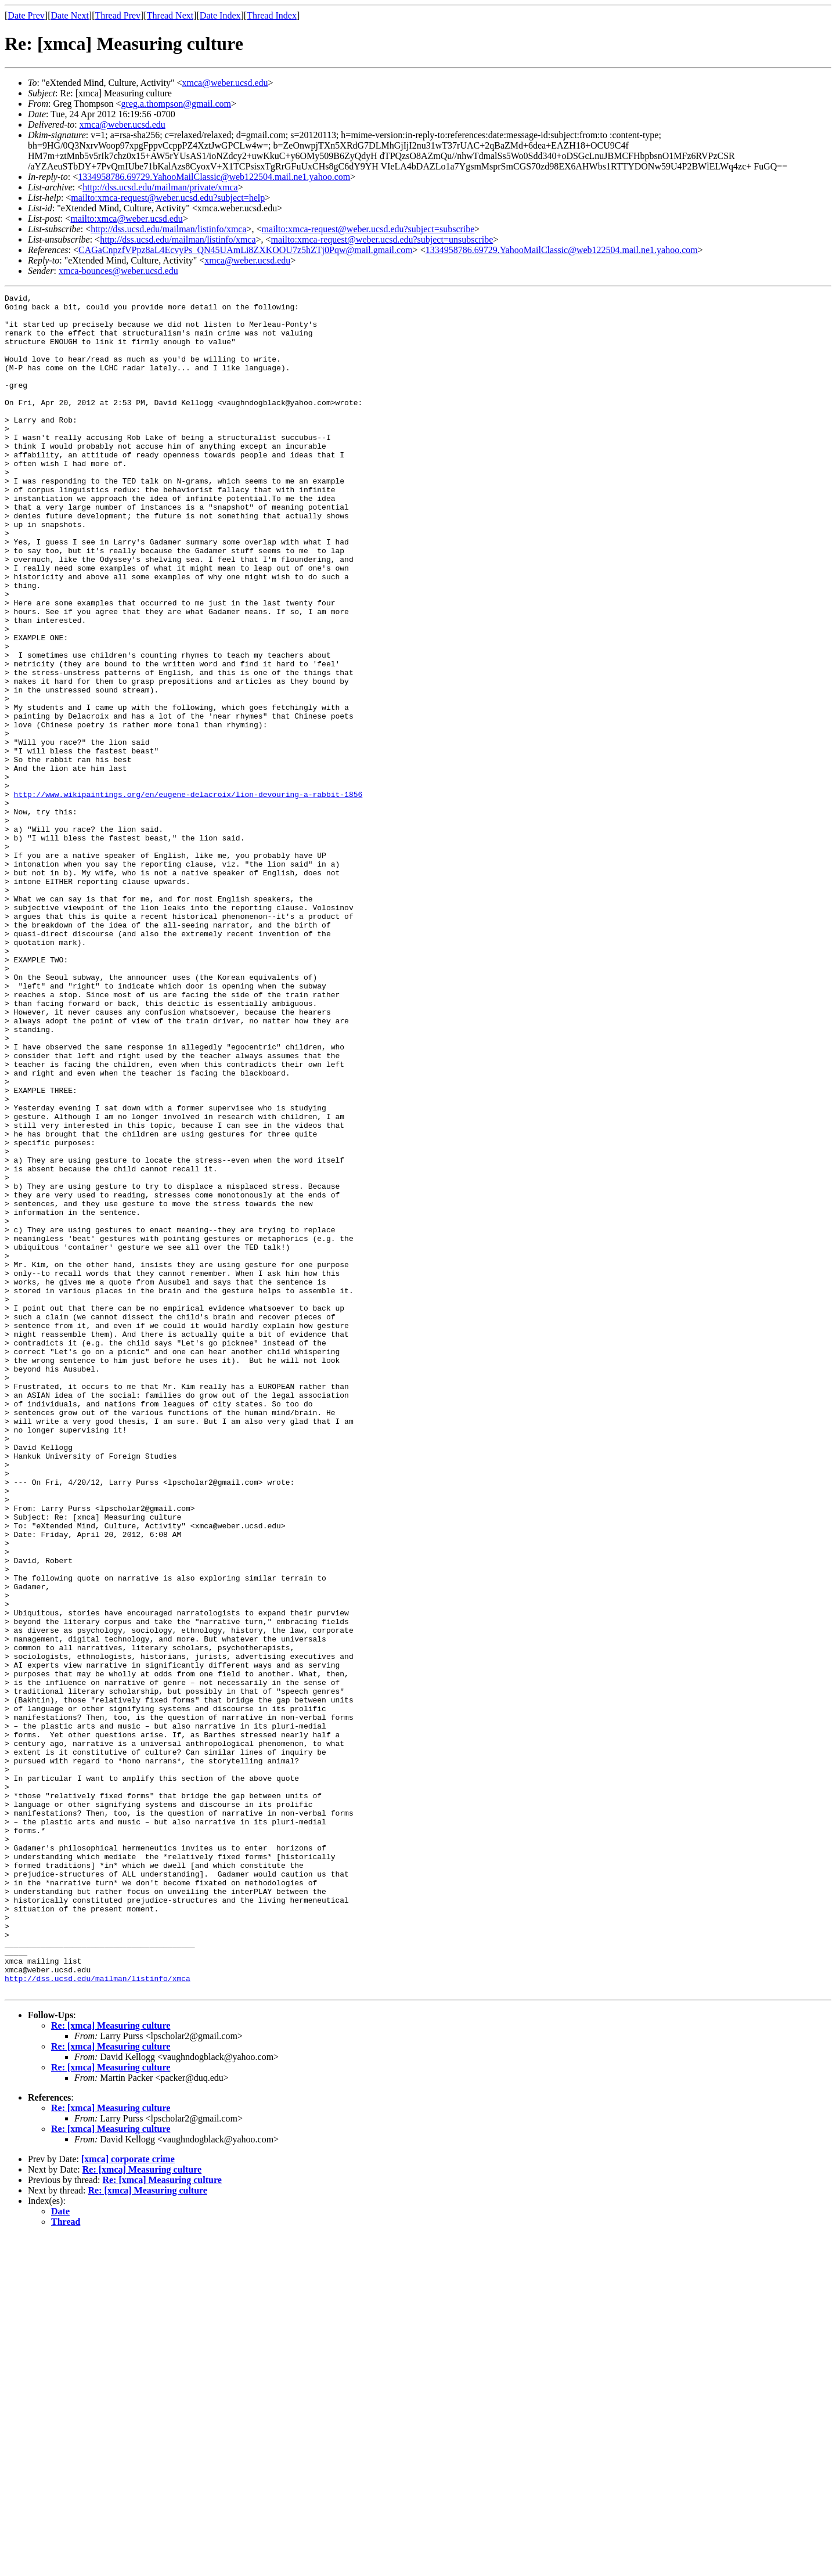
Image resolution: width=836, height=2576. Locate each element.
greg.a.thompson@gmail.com (176, 104)
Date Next (70, 15)
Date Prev (26, 15)
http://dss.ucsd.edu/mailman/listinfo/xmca (168, 229)
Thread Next (170, 15)
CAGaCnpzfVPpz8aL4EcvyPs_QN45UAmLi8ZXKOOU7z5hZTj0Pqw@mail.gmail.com (245, 250)
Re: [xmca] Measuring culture (110, 2365)
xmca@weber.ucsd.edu (225, 83)
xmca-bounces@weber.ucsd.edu (118, 271)
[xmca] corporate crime (128, 2498)
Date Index (220, 15)
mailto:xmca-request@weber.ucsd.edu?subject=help (168, 198)
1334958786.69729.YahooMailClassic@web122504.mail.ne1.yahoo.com (214, 177)
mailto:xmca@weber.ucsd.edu (126, 218)
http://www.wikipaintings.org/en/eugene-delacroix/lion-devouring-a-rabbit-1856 (188, 895)
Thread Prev (117, 15)
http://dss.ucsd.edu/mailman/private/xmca (160, 187)
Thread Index (272, 15)
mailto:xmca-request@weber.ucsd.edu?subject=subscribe (368, 229)
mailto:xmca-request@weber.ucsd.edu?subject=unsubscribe (382, 239)
